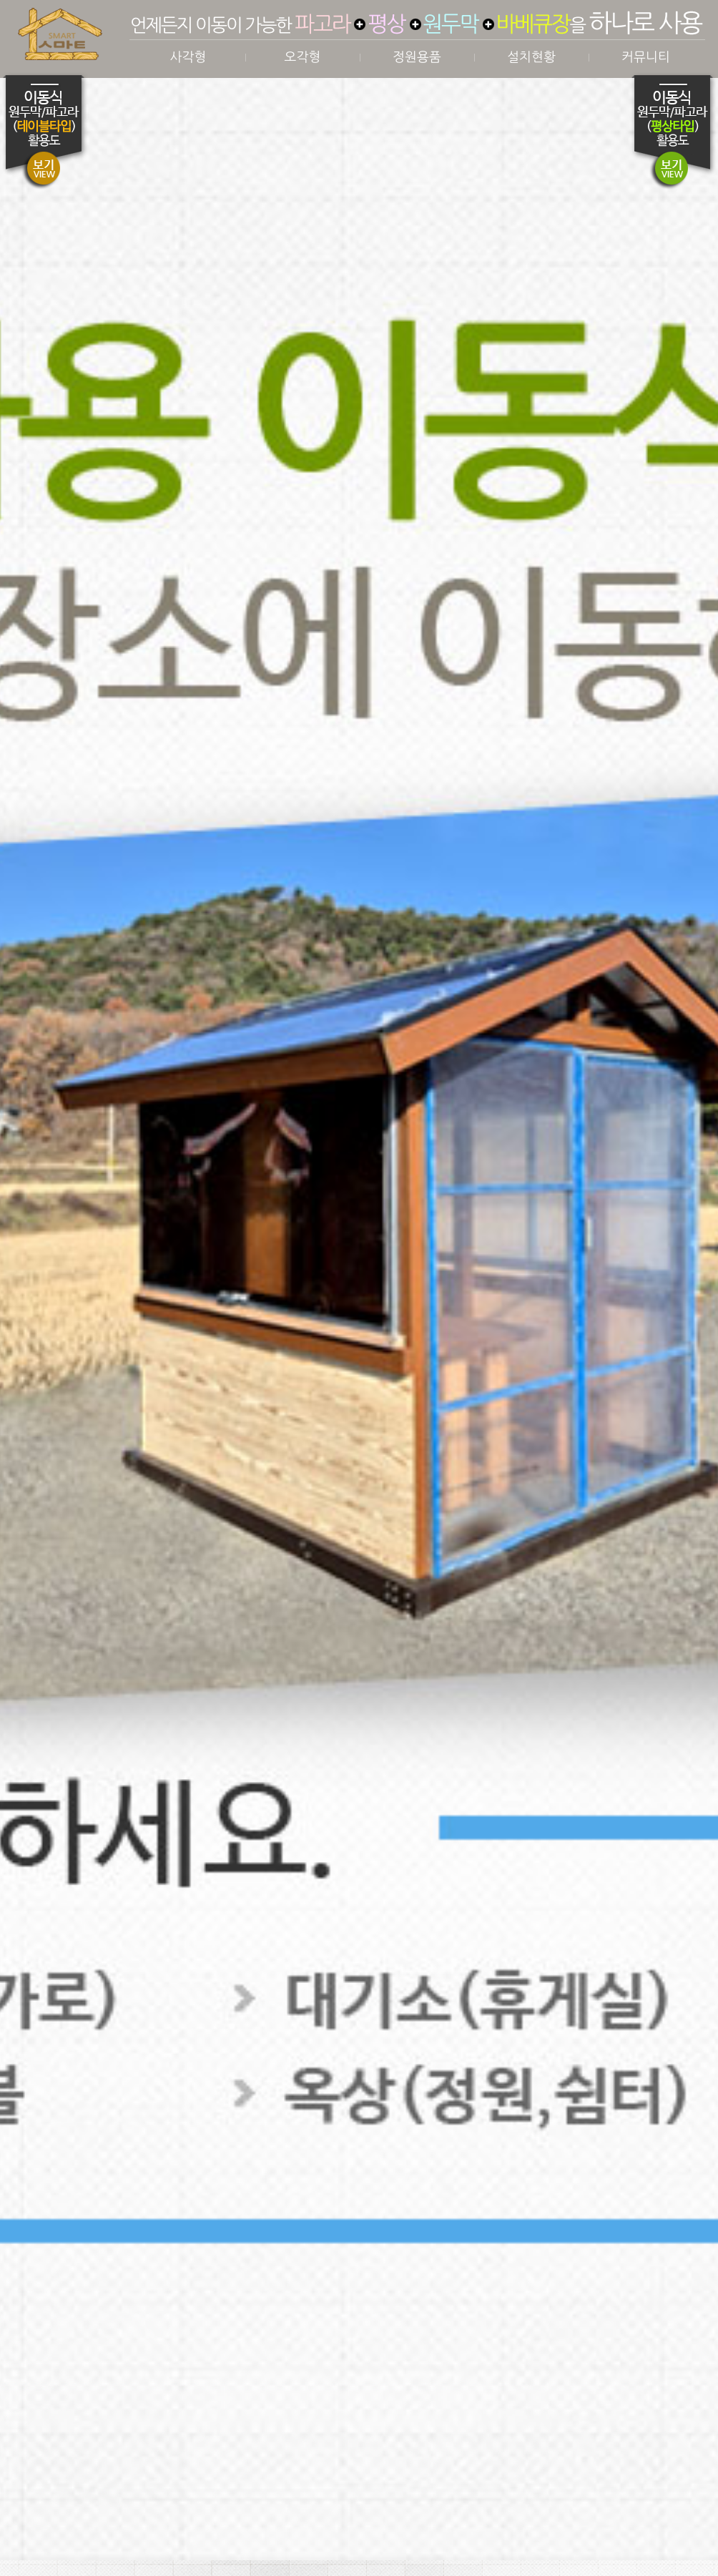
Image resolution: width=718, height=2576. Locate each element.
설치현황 (531, 57)
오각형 (303, 57)
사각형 (188, 57)
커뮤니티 (645, 57)
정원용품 (417, 57)
